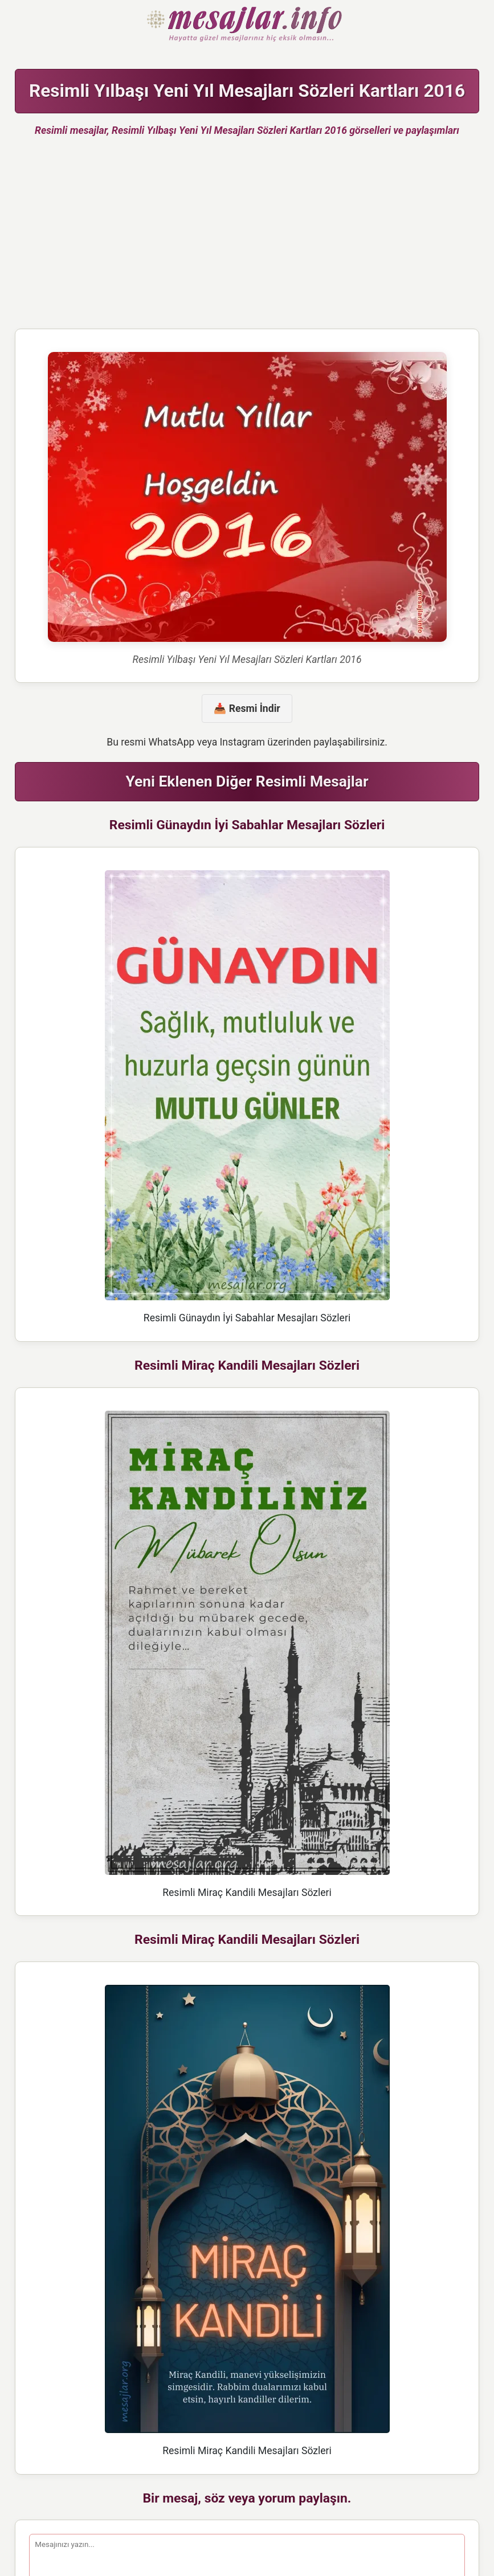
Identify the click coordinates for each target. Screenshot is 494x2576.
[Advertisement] (247, 237)
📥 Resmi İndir (247, 708)
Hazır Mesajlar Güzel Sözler (247, 25)
